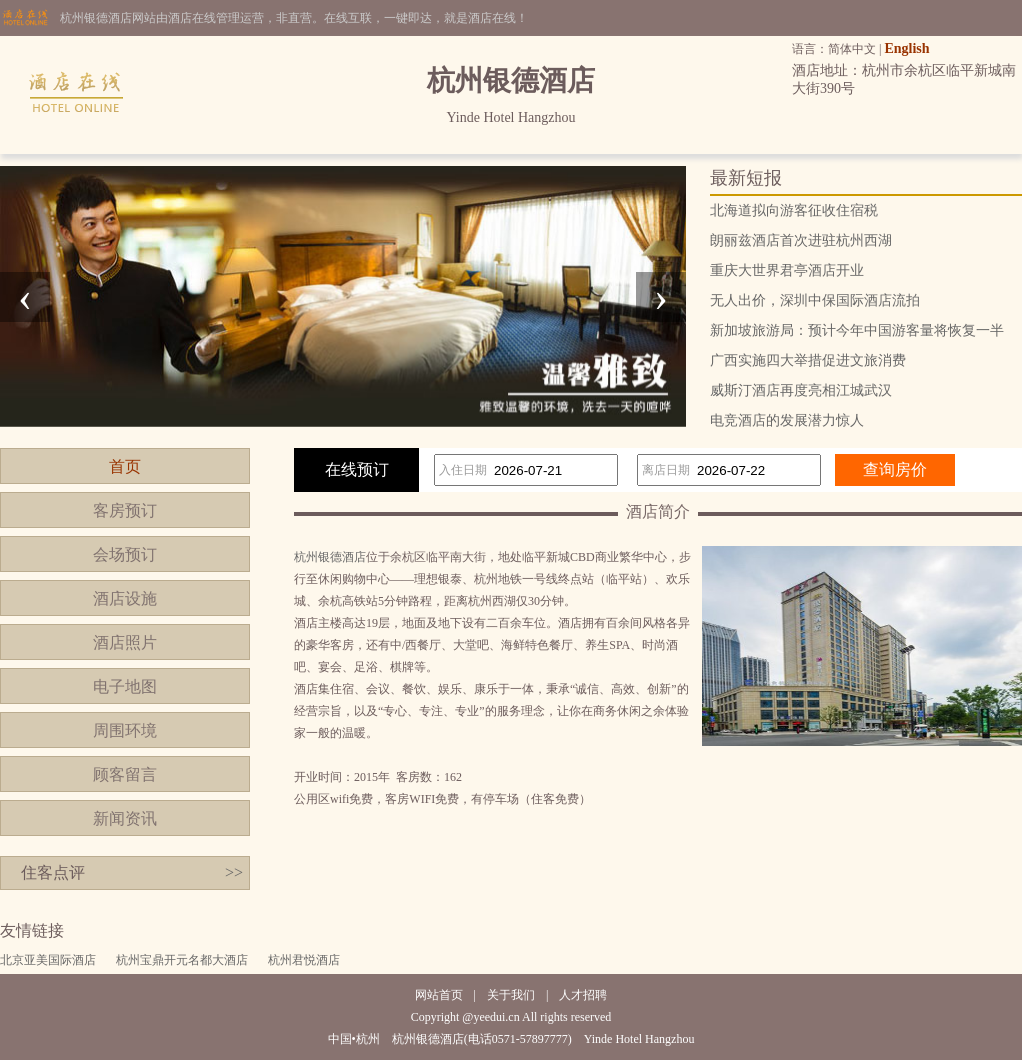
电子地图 (125, 686)
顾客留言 (125, 774)
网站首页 (439, 995)
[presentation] (25, 297)
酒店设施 (125, 598)
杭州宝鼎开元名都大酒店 (182, 960)
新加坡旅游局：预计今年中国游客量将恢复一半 (857, 330)
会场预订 (125, 554)
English (906, 48)
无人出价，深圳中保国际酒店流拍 (815, 300)
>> (234, 872)
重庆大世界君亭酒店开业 (787, 270)
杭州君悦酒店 (304, 960)
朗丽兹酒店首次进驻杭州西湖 (801, 240)
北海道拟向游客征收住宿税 (794, 210)
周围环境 (125, 730)
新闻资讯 (125, 818)
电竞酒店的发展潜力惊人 (787, 420)
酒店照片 (125, 642)
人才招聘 (583, 995)
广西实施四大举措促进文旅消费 (808, 360)
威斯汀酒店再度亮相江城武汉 (801, 390)
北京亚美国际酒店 (48, 960)
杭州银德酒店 (330, 557)
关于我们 (511, 995)
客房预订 (125, 510)
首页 (125, 466)
